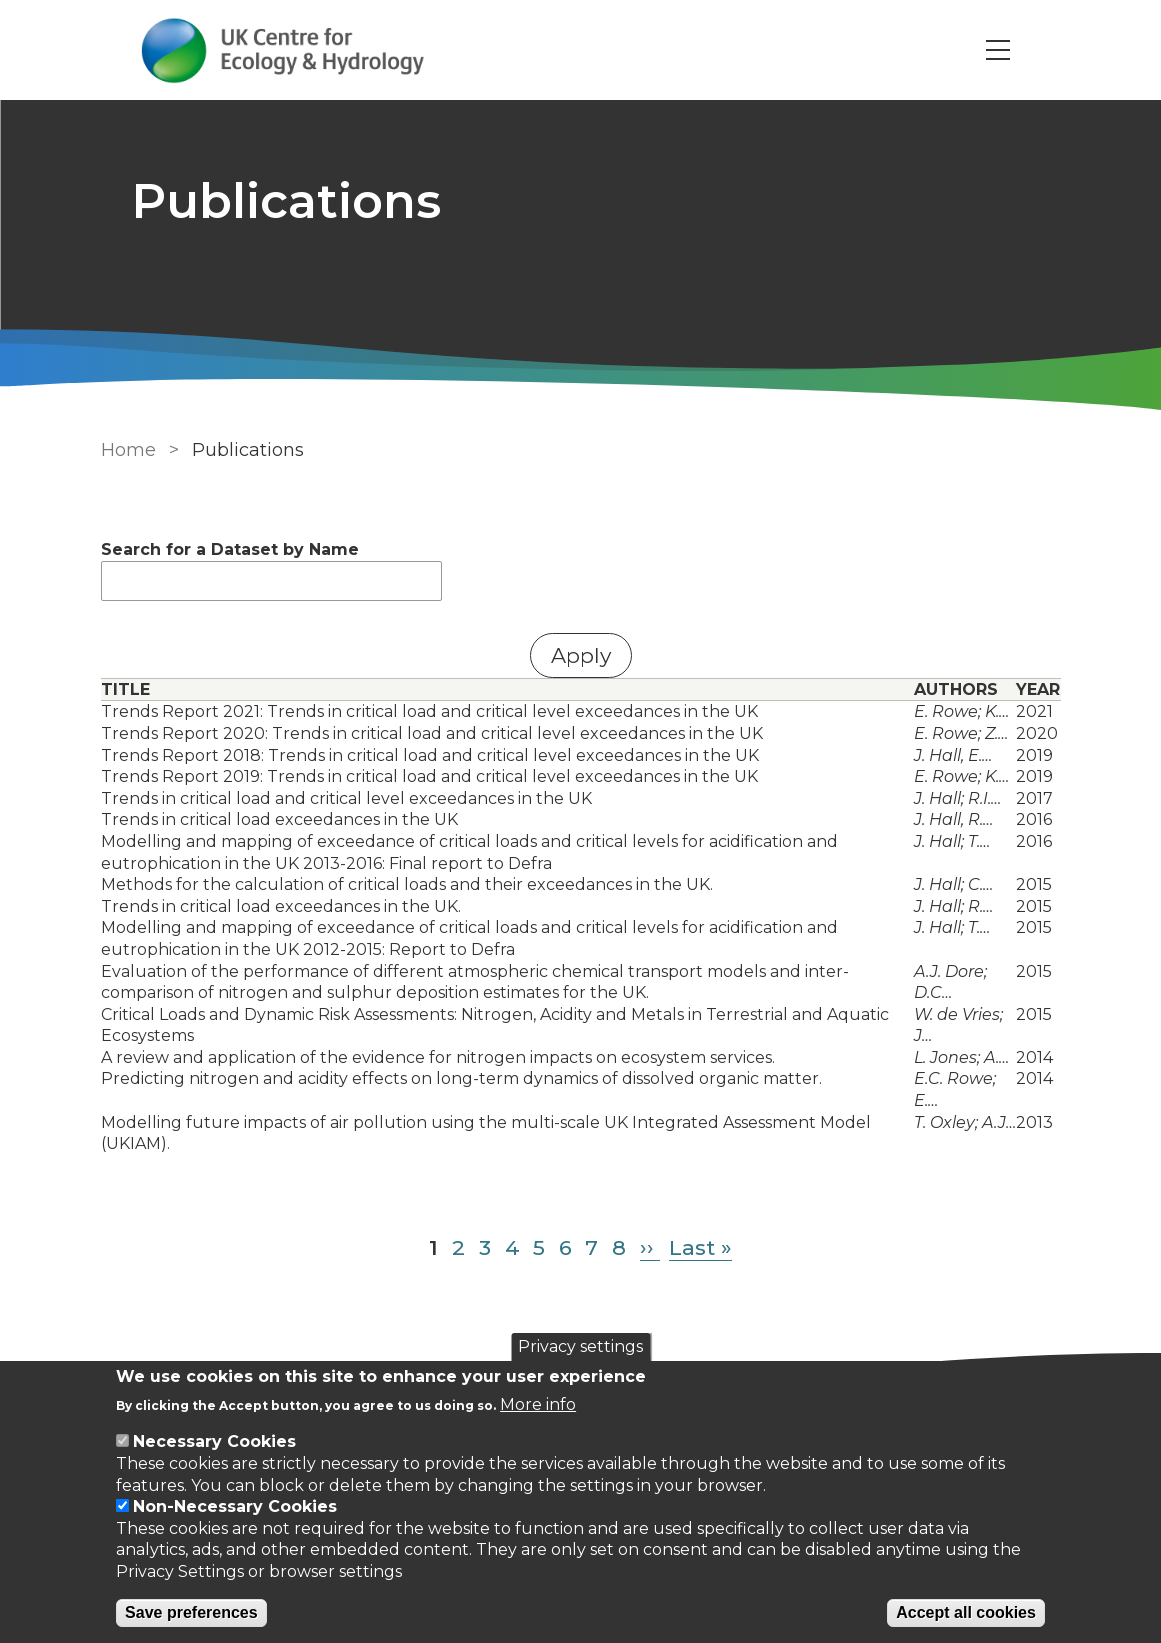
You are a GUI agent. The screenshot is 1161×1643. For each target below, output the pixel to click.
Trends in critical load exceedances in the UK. (281, 906)
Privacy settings (580, 1346)
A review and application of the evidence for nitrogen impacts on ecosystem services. (438, 1057)
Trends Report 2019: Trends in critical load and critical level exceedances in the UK (429, 776)
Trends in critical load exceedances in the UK (279, 819)
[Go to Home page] (283, 50)
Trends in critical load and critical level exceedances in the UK (346, 798)
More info (538, 1404)
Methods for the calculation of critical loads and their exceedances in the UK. (407, 884)
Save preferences (191, 1612)
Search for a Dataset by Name (230, 549)
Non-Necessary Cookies (235, 1506)
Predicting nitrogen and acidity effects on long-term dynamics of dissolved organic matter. (461, 1078)
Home (128, 450)
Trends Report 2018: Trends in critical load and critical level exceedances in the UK (430, 755)
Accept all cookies (966, 1612)
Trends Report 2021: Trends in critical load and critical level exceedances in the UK (429, 711)
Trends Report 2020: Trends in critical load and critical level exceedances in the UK (432, 733)
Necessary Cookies (214, 1441)
